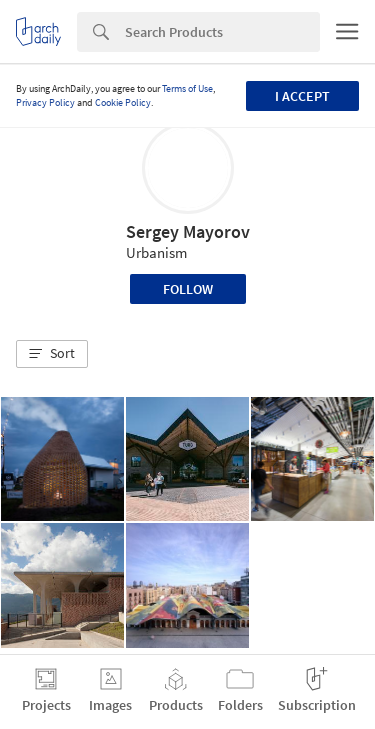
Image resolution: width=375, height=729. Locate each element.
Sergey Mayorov (188, 231)
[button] (52, 354)
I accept (302, 96)
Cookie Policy (123, 102)
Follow (188, 289)
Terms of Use (187, 88)
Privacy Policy (45, 102)
